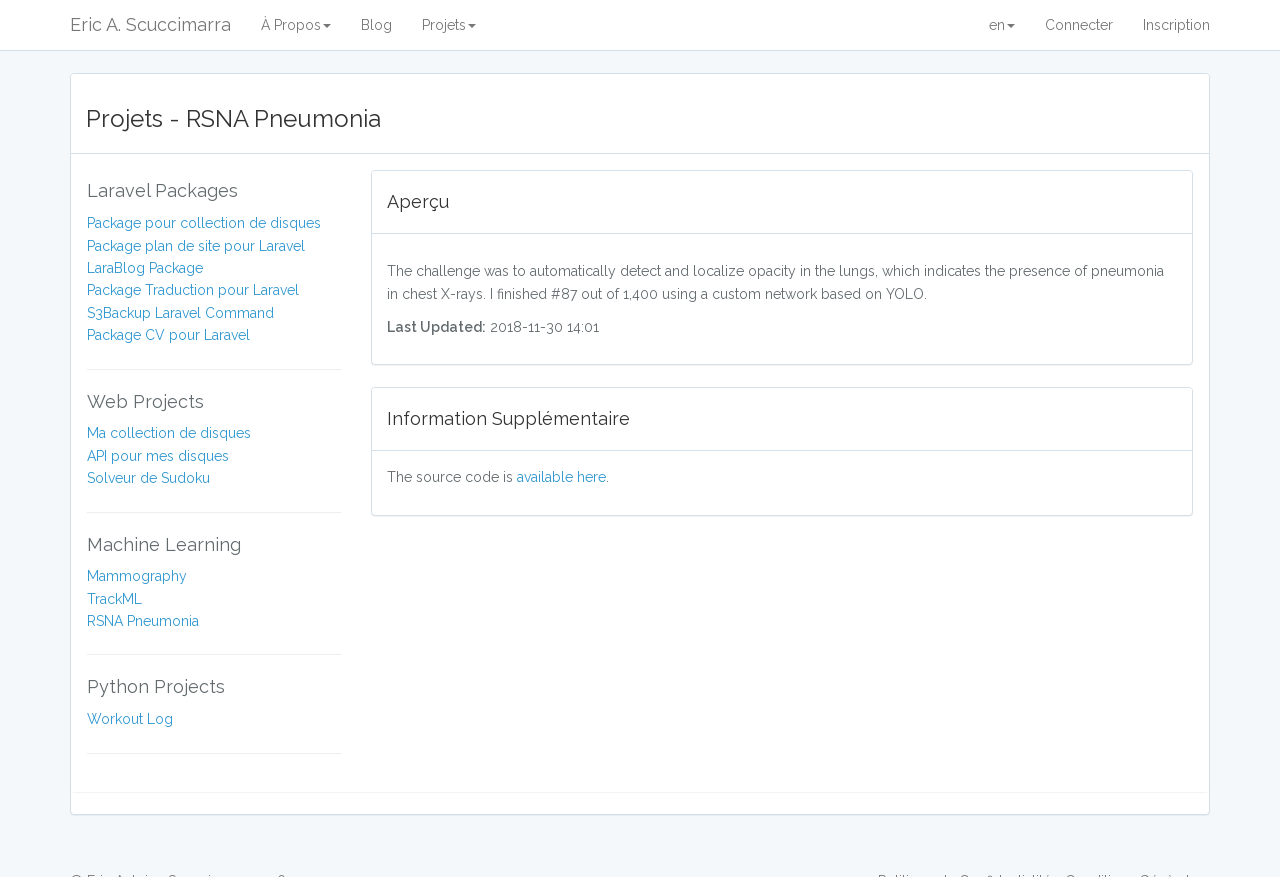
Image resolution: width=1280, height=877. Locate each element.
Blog (376, 25)
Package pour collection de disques (204, 223)
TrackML (114, 599)
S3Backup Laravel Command (180, 313)
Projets (449, 25)
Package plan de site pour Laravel (196, 246)
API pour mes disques (158, 456)
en (1002, 25)
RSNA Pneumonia (143, 621)
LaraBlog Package (145, 268)
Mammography (137, 576)
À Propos (296, 25)
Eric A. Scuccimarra (150, 24)
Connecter (1079, 25)
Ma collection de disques (169, 433)
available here (561, 477)
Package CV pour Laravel (168, 335)
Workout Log (130, 719)
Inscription (1176, 25)
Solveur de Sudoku (148, 478)
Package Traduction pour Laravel (193, 290)
